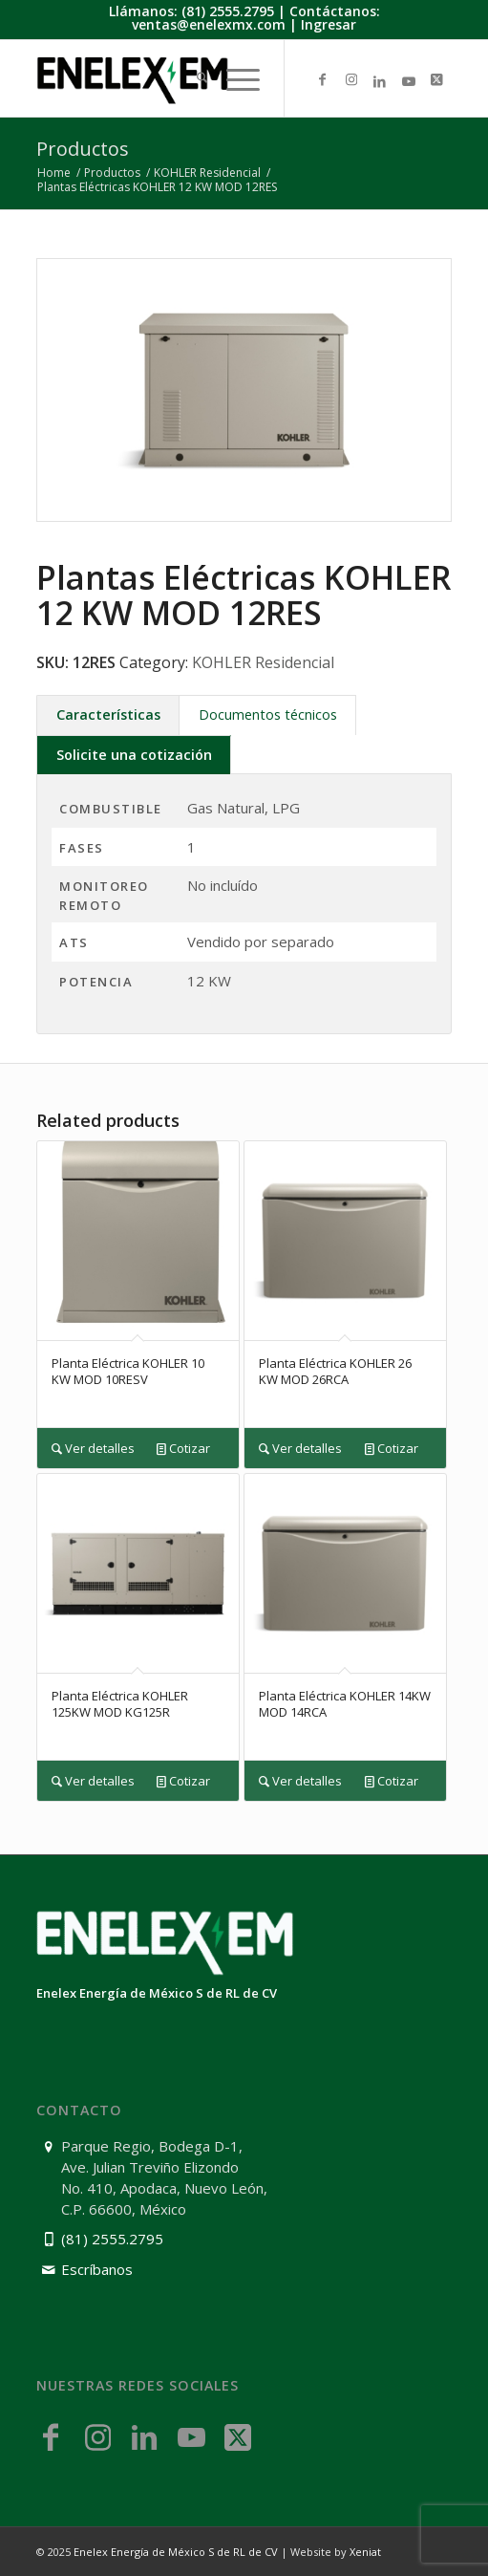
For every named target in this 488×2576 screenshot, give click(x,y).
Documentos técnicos (268, 714)
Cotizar (183, 1449)
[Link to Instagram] (351, 80)
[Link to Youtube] (408, 81)
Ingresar (328, 24)
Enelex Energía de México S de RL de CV (176, 2551)
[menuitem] (192, 79)
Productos (82, 149)
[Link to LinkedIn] (380, 81)
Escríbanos (97, 2269)
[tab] (108, 714)
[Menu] (233, 79)
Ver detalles (93, 1449)
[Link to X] (437, 80)
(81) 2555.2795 (227, 11)
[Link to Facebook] (322, 80)
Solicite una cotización (134, 755)
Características (108, 714)
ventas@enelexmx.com (209, 24)
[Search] (192, 79)
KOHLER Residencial (263, 662)
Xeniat (365, 2551)
